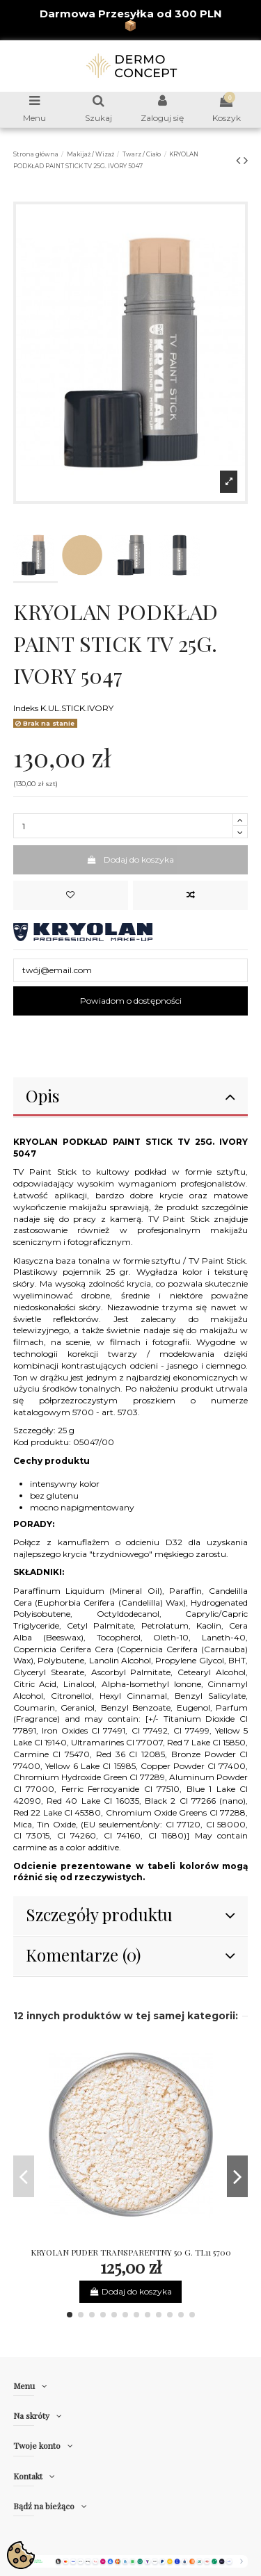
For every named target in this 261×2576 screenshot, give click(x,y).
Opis (131, 1095)
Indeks (25, 708)
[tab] (130, 1097)
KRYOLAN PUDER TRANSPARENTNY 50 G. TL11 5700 (131, 2252)
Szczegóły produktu (131, 1914)
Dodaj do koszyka (130, 859)
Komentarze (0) (131, 1954)
